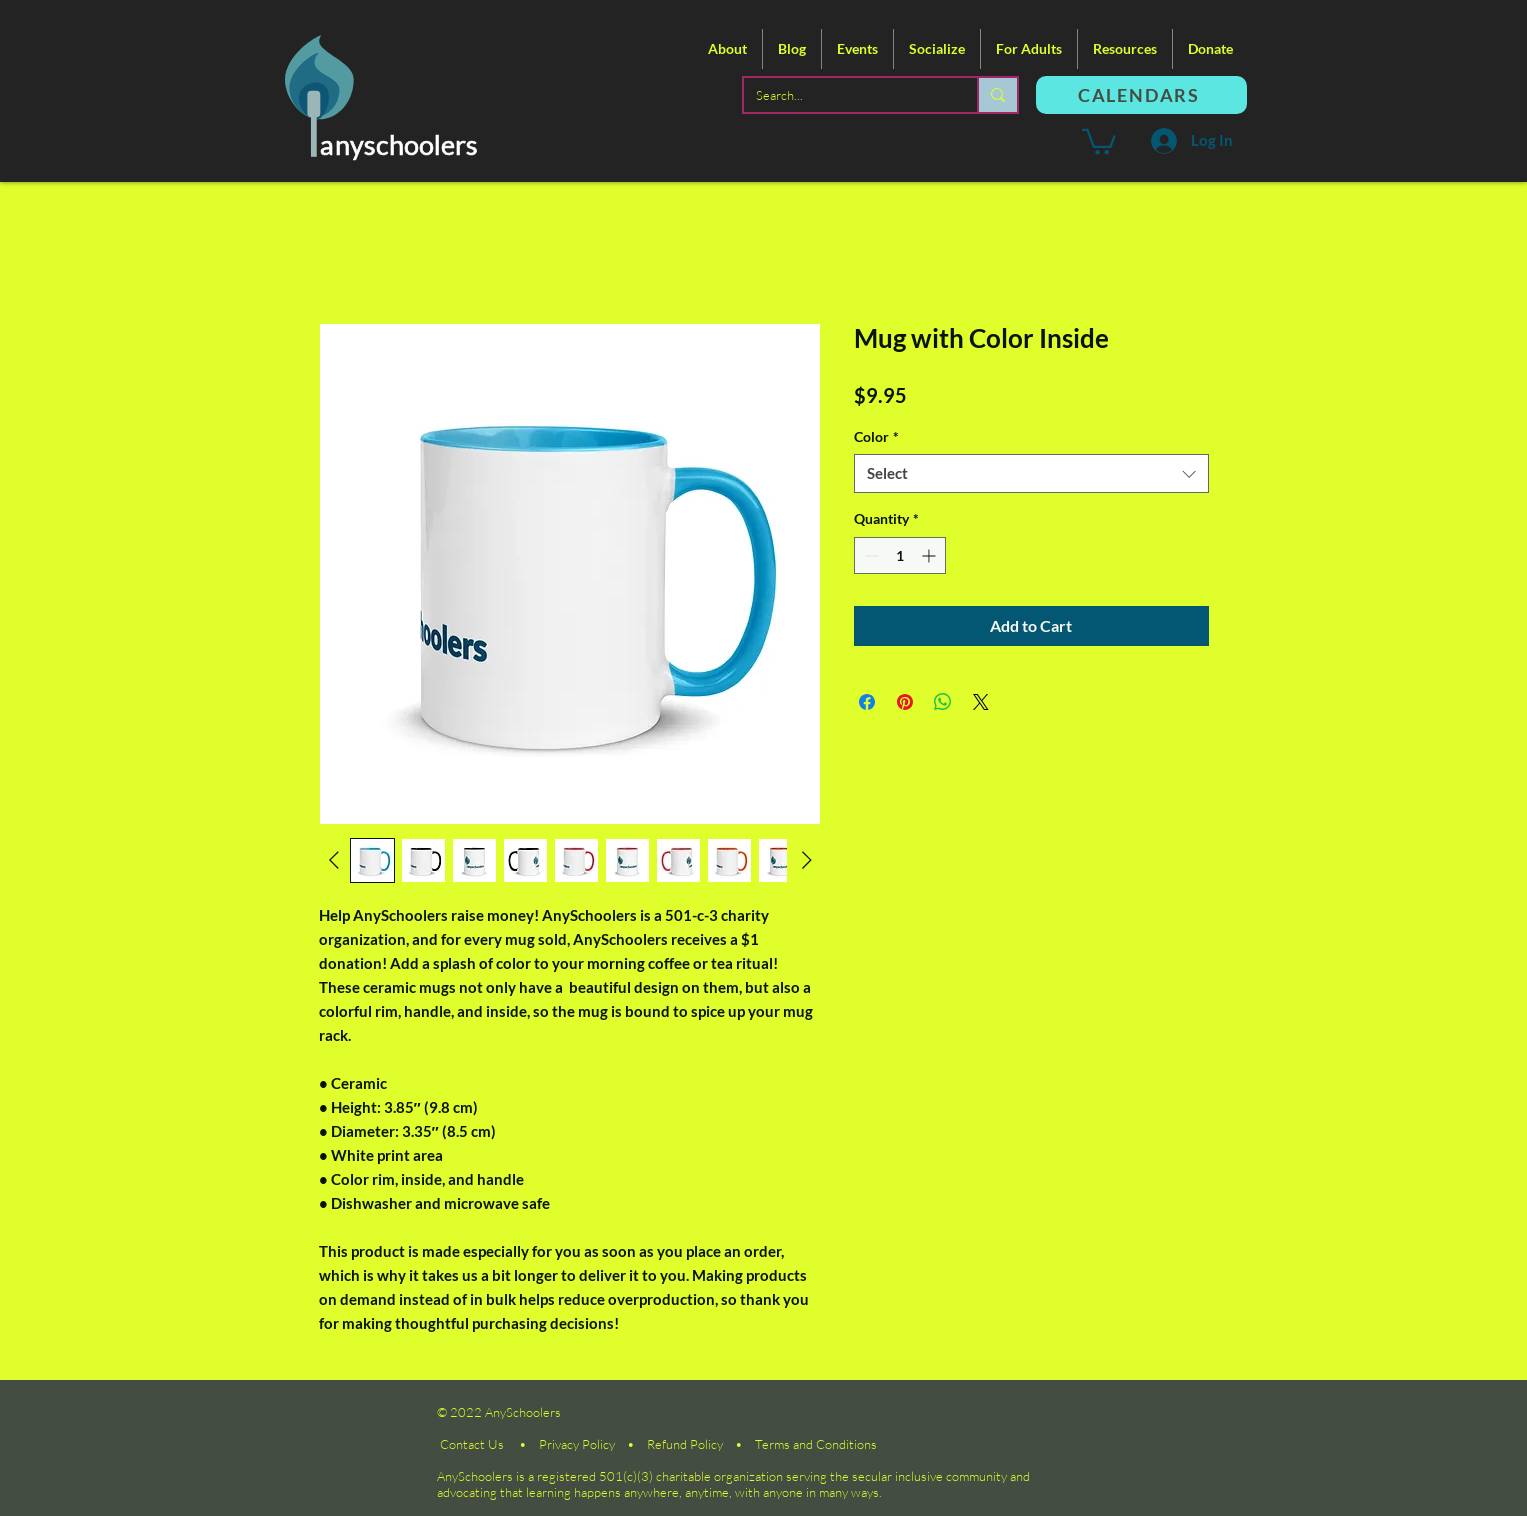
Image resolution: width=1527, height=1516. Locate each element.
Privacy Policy (577, 1444)
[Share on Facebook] (867, 702)
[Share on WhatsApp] (943, 702)
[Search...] (845, 95)
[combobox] (1031, 473)
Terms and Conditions (816, 1444)
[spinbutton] (900, 555)
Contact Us (472, 1444)
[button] (727, 49)
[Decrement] (869, 555)
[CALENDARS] (1141, 95)
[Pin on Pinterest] (905, 702)
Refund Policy (685, 1444)
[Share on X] (981, 702)
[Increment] (930, 555)
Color (876, 436)
